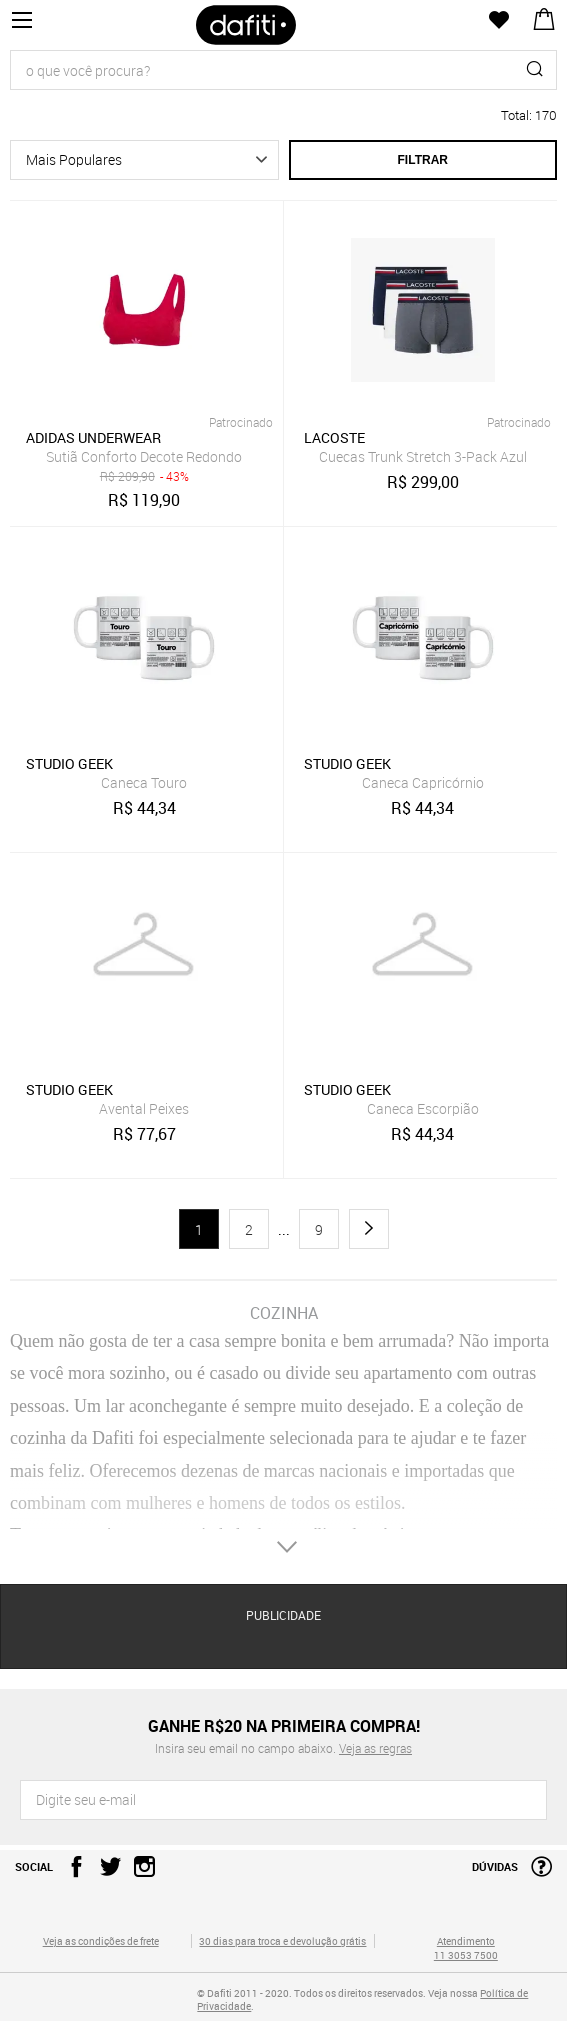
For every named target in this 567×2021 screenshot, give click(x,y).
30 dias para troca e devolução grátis (282, 1941)
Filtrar (423, 160)
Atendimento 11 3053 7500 (466, 1948)
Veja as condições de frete (101, 1941)
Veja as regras (375, 1748)
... (284, 1230)
